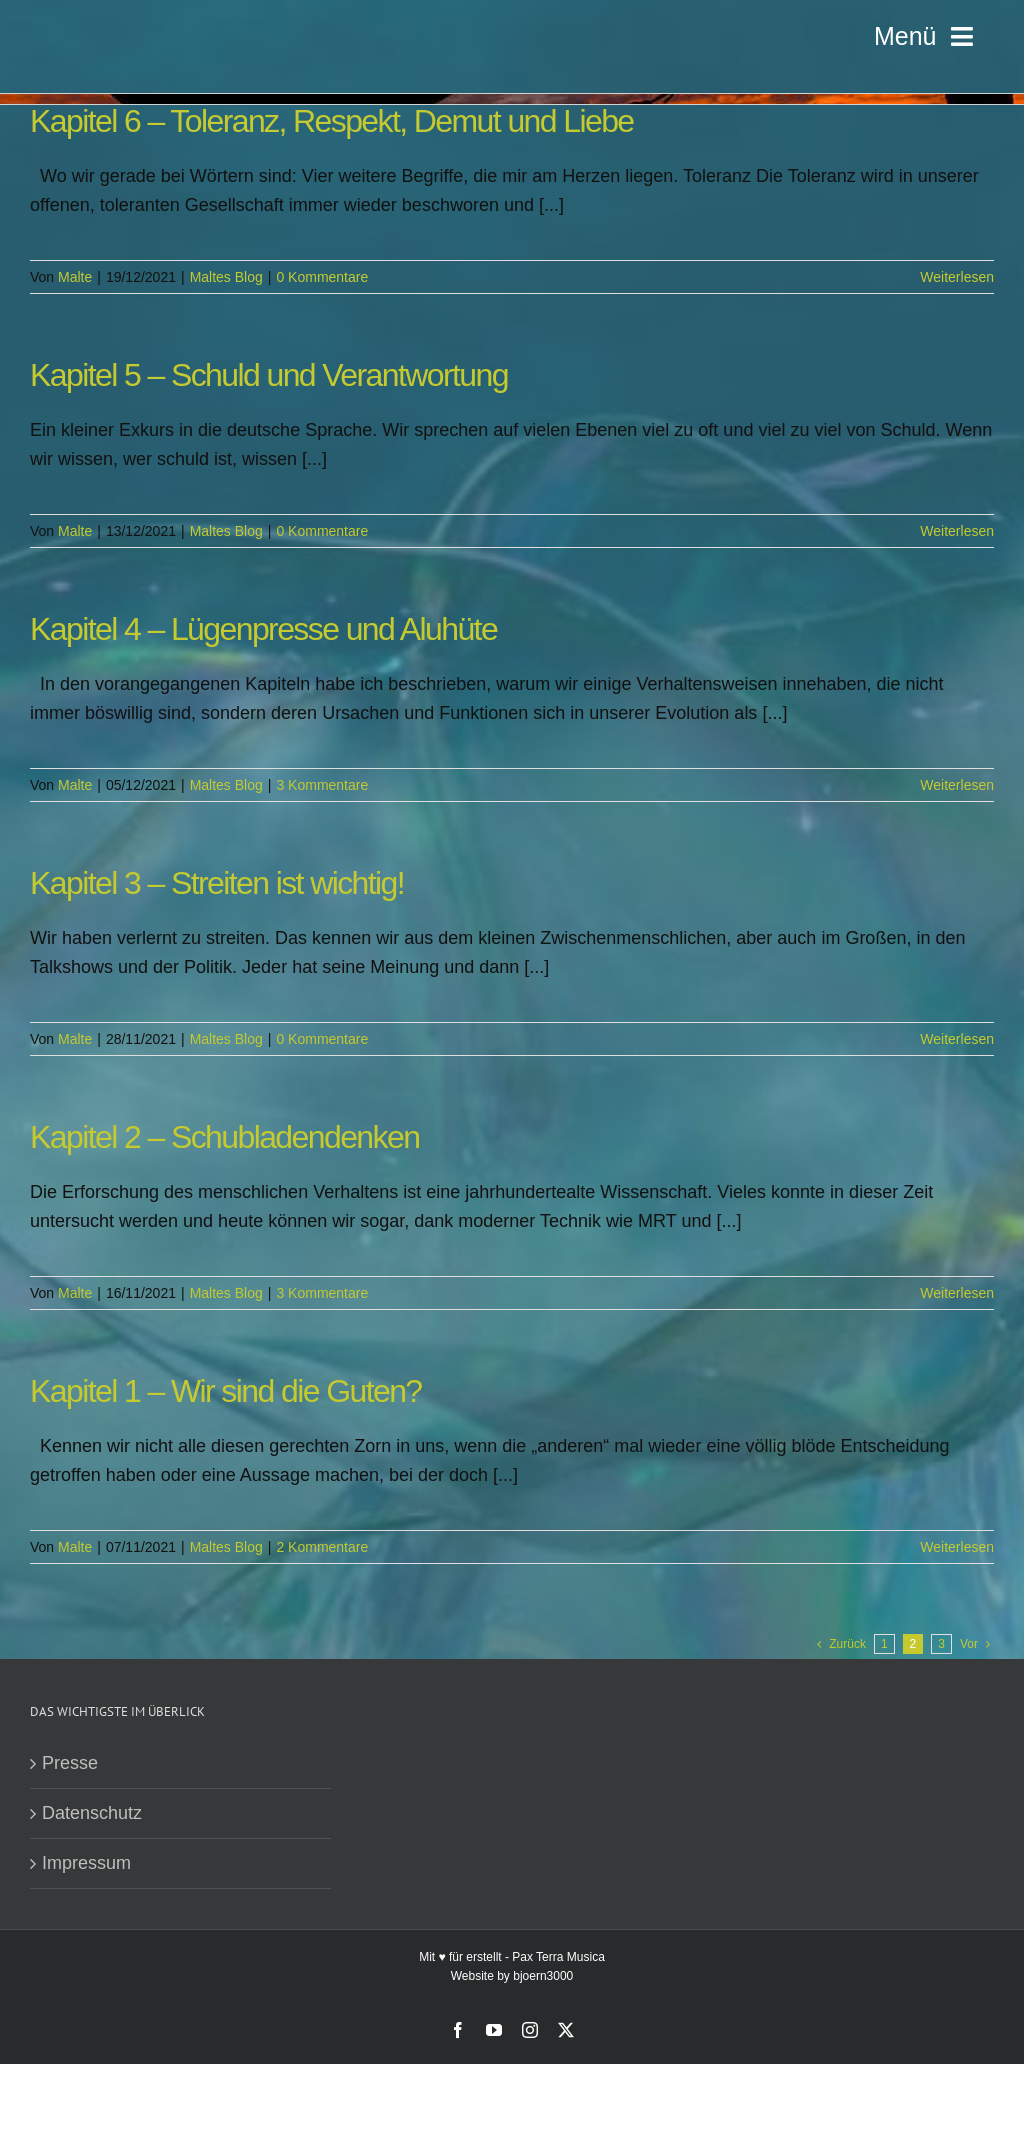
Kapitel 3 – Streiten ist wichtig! (217, 883)
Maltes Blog (226, 277)
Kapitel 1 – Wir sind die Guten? (226, 1391)
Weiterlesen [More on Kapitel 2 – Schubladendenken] (957, 1293)
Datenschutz (92, 1813)
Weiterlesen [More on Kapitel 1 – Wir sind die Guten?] (957, 1547)
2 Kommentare (322, 1547)
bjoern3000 (543, 1976)
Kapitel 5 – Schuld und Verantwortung (269, 375)
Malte (75, 277)
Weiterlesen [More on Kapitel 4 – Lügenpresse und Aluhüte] (957, 785)
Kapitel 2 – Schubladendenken (224, 1137)
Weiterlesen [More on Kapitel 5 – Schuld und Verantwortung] (957, 531)
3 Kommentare (322, 785)
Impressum (86, 1863)
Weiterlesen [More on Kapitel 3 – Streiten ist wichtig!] (957, 1039)
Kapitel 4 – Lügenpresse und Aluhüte (263, 629)
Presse (70, 1763)
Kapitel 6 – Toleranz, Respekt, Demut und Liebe (332, 121)
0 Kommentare (322, 277)
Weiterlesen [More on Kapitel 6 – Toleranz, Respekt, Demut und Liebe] (957, 277)
